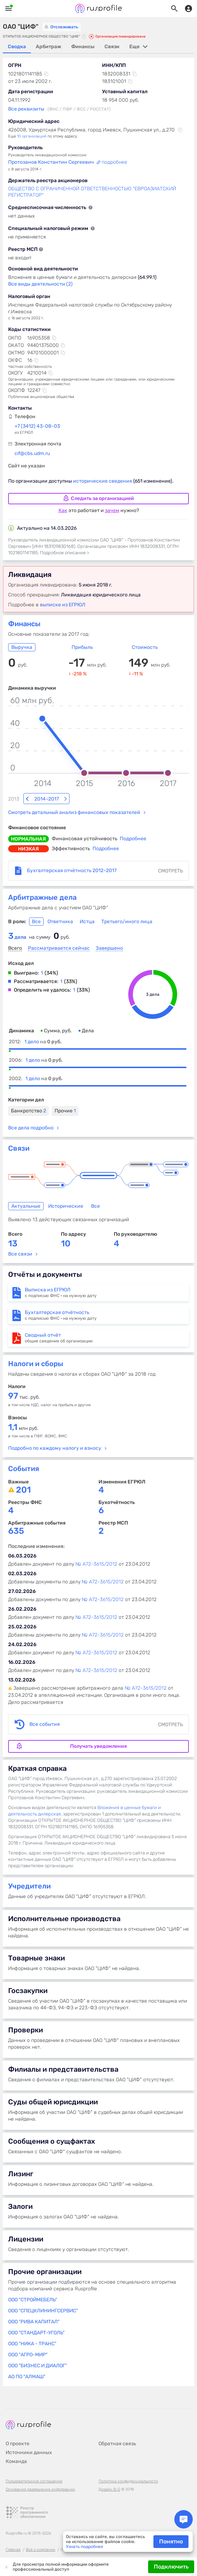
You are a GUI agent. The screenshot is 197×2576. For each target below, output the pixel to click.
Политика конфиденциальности (128, 2464)
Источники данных (29, 2436)
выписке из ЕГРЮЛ (62, 605)
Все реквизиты (26, 109)
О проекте (17, 2427)
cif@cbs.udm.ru (32, 453)
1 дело (43, 1025)
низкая (28, 832)
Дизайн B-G (109, 2472)
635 (16, 1514)
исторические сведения (103, 481)
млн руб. (23, 1412)
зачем (112, 510)
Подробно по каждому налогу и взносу (54, 1432)
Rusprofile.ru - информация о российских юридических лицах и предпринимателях (98, 8)
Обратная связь (117, 2427)
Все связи (20, 1237)
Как (62, 510)
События (23, 1452)
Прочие (65, 1094)
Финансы (24, 623)
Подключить (171, 2566)
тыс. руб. (24, 1380)
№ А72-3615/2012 (96, 1547)
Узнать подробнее (84, 2546)
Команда (16, 2445)
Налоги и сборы (35, 1347)
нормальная (28, 822)
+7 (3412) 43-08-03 (37, 426)
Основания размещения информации (40, 2472)
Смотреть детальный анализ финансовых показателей (74, 796)
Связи (18, 1131)
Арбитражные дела (42, 880)
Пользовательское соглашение (34, 2464)
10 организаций (31, 136)
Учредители (29, 1869)
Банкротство (28, 1094)
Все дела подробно (31, 1111)
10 (66, 1227)
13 (12, 1227)
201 (23, 1473)
